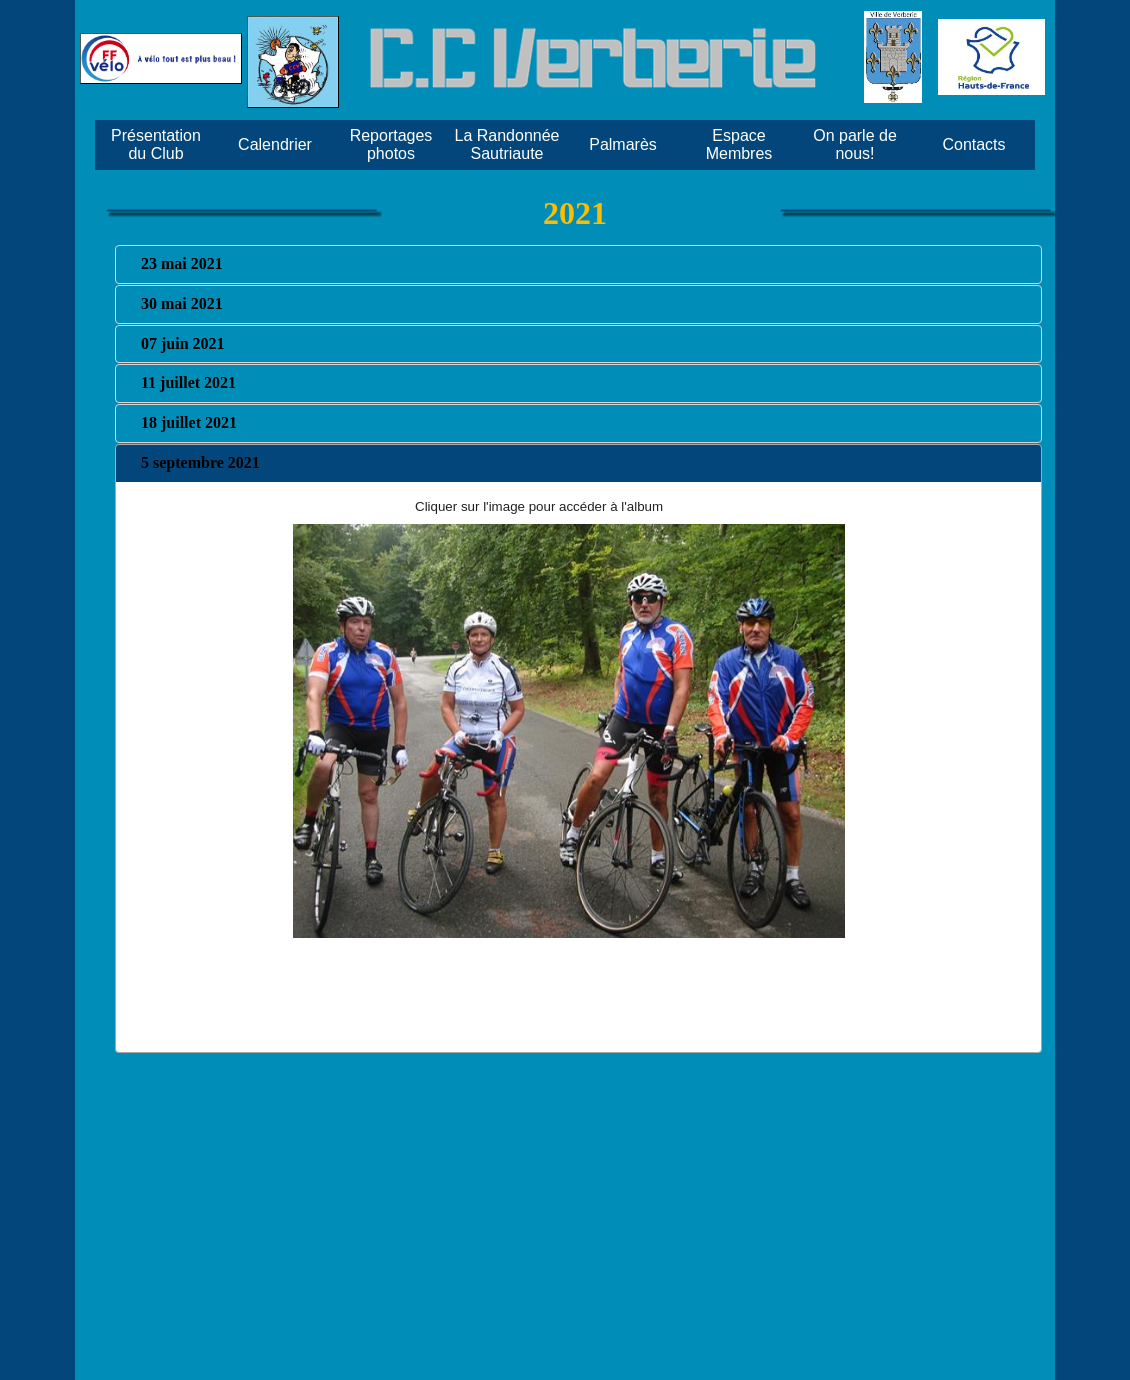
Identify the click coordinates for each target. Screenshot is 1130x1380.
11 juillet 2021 (188, 382)
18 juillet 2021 (189, 422)
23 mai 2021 (182, 263)
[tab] (578, 264)
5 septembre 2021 (200, 462)
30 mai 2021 (182, 303)
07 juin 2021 (183, 343)
